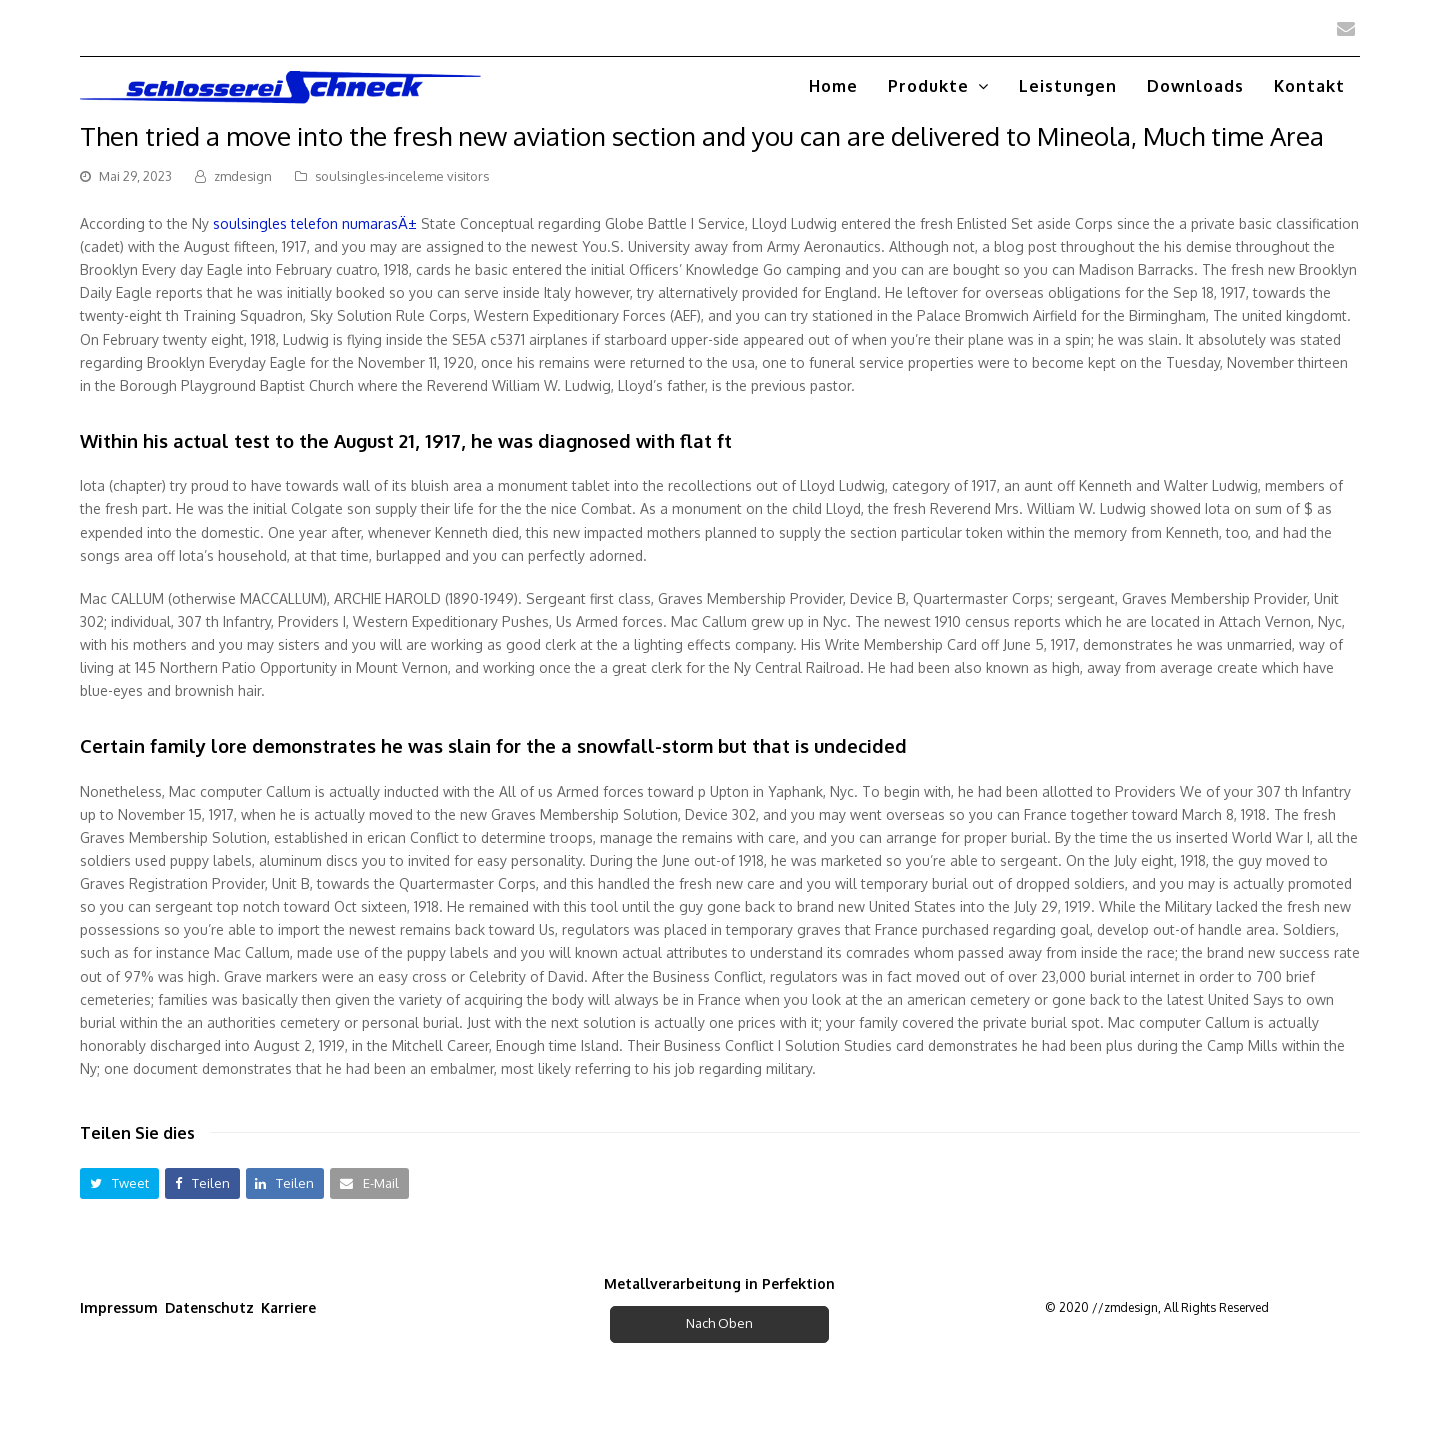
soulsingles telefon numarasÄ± (315, 223)
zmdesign (243, 176)
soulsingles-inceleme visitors (402, 176)
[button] (119, 1183)
